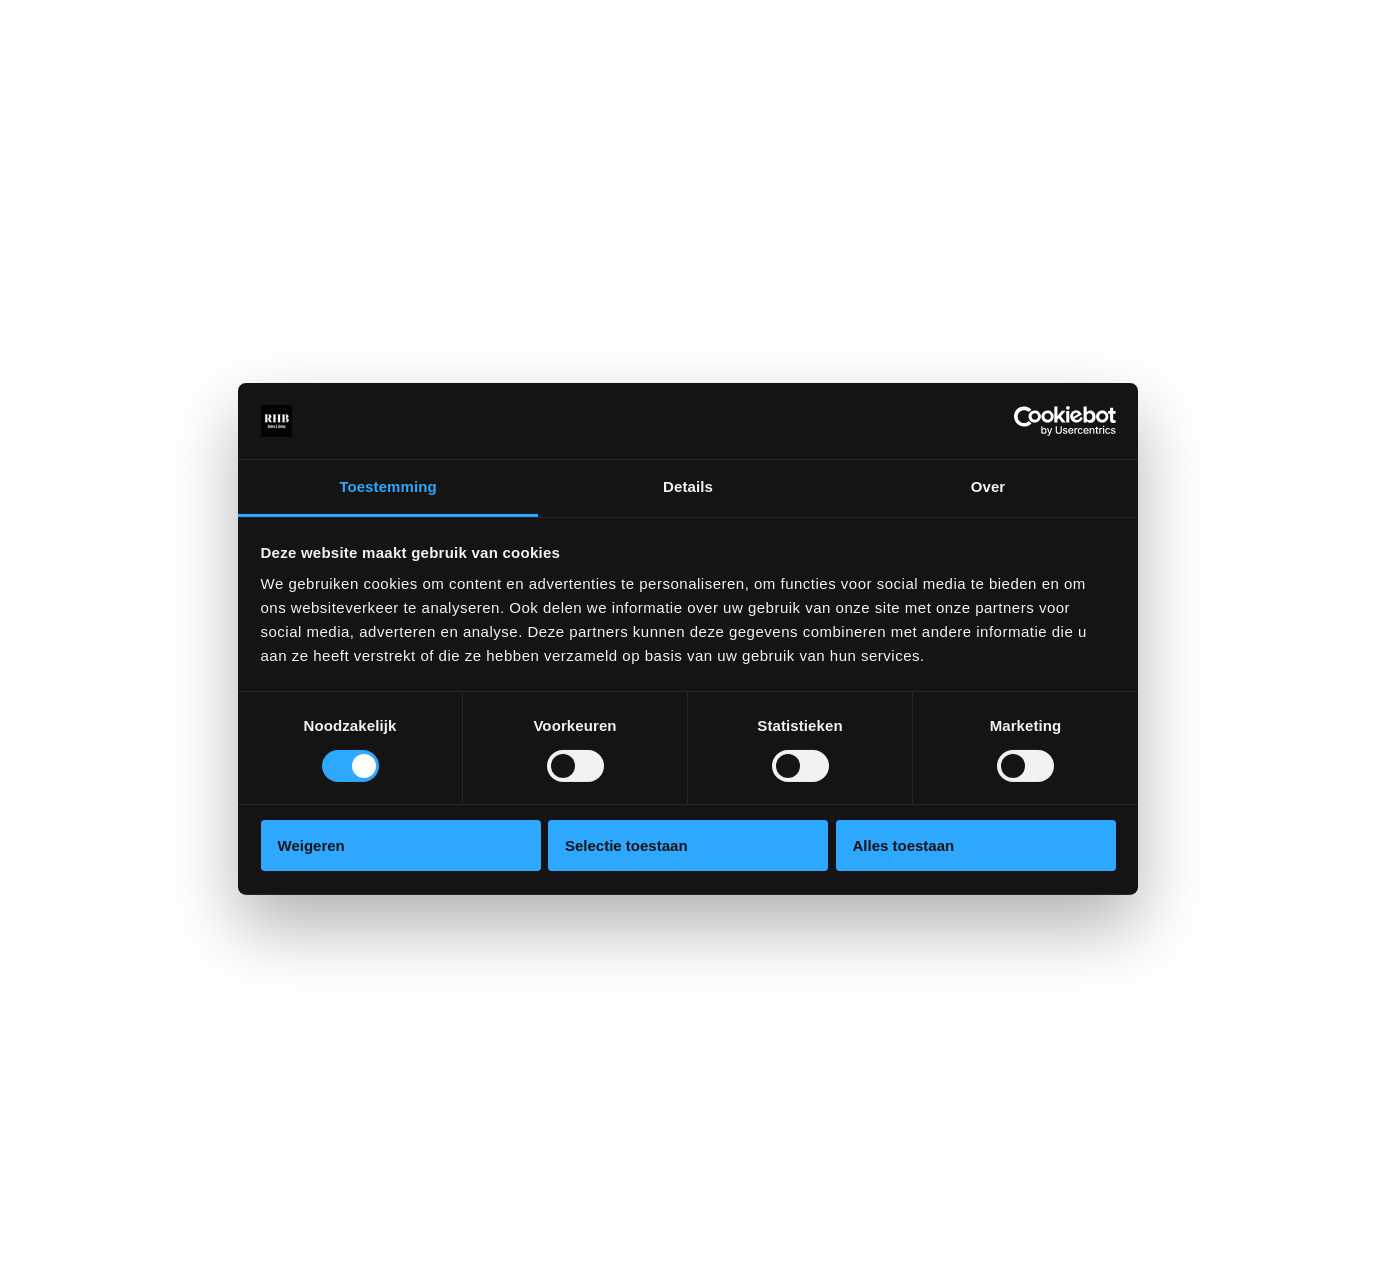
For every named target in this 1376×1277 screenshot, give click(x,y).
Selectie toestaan (626, 845)
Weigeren (311, 845)
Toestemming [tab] (388, 486)
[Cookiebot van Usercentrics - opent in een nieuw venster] (1028, 421)
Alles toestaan (904, 845)
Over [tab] (988, 486)
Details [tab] (688, 486)
